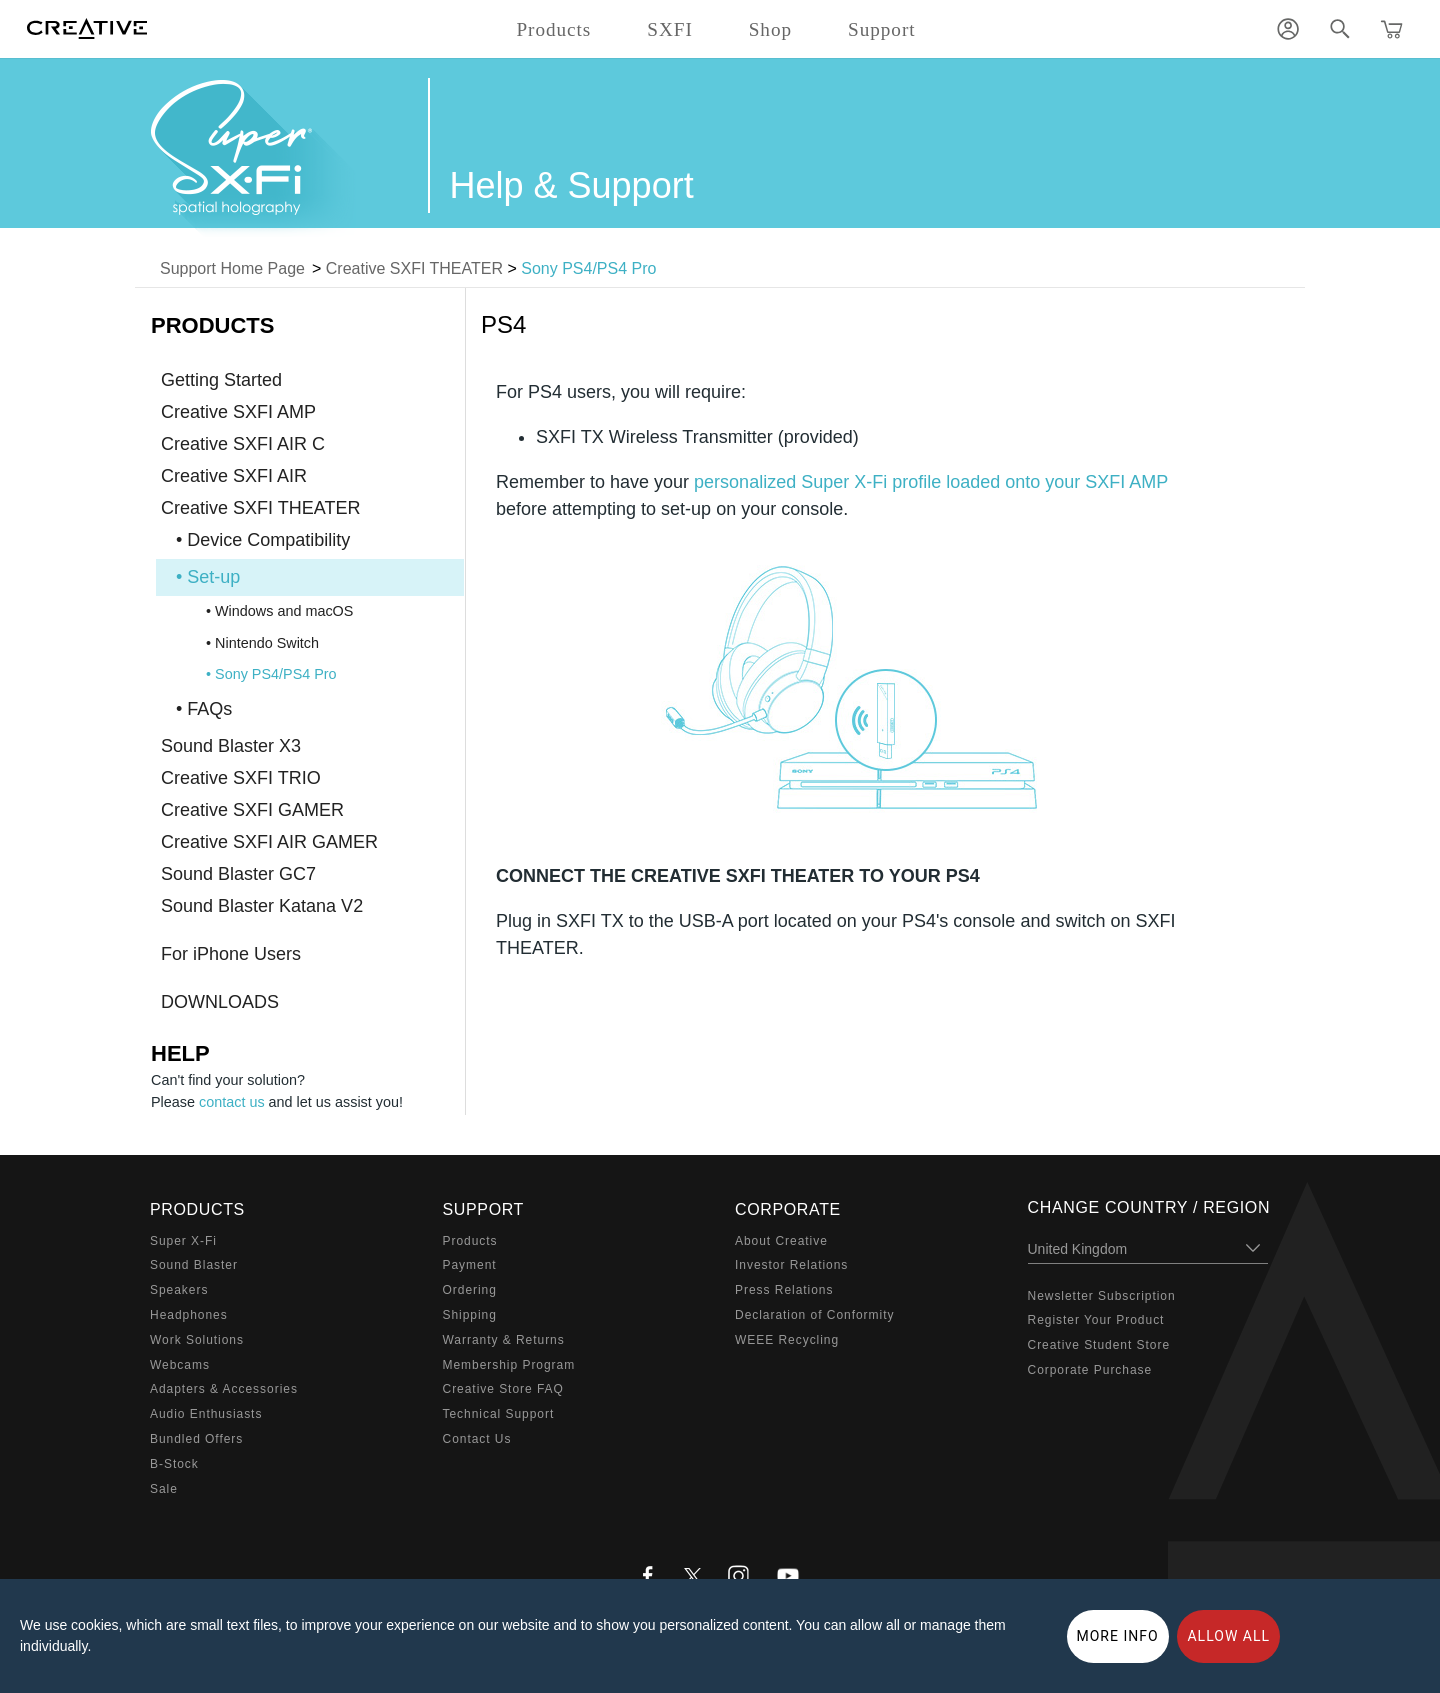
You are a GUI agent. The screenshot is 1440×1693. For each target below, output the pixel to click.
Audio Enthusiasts (206, 1414)
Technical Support (499, 1414)
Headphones (189, 1315)
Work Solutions (197, 1340)
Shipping (470, 1315)
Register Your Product (1096, 1320)
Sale (164, 1489)
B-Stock (174, 1464)
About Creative (781, 1241)
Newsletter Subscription (1102, 1296)
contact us (232, 1102)
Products (470, 1241)
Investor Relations (791, 1265)
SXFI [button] (669, 29)
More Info (1118, 1636)
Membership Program (509, 1365)
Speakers (179, 1290)
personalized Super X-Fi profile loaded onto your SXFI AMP (931, 482)
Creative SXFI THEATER (414, 268)
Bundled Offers (196, 1439)
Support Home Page (232, 268)
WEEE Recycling (787, 1340)
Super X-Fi (183, 1241)
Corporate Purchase (1090, 1370)
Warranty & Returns (504, 1340)
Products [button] (553, 29)
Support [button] (882, 29)
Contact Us (477, 1439)
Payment (470, 1265)
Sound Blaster (194, 1265)
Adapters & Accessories (224, 1389)
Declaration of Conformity (814, 1315)
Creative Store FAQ (503, 1389)
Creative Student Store (1099, 1345)
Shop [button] (770, 29)
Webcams (180, 1365)
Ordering (470, 1290)
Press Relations (784, 1290)
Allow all (1228, 1636)
